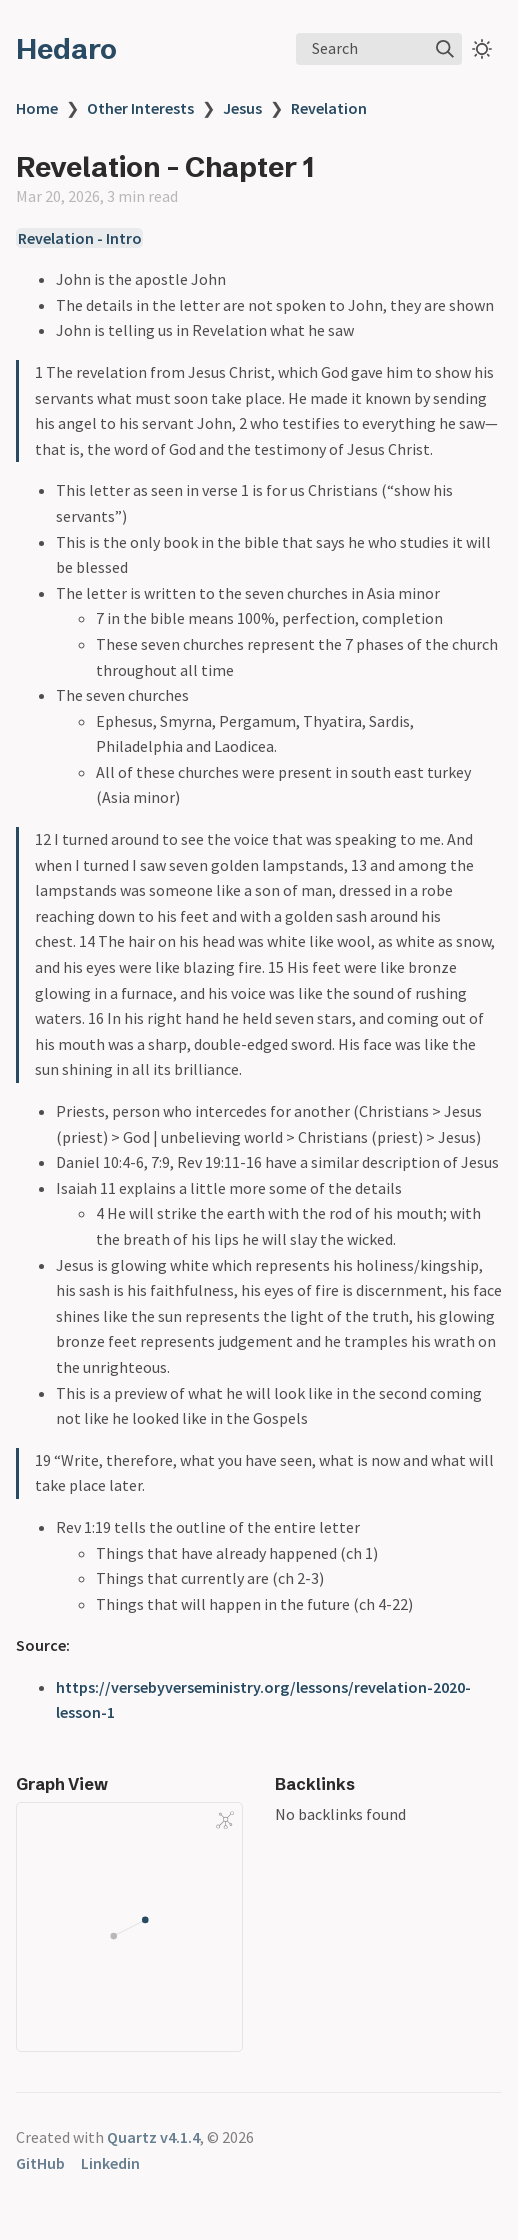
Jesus (242, 108)
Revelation (329, 108)
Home (37, 108)
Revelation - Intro (80, 238)
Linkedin (110, 2163)
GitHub (40, 2163)
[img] (445, 49)
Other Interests (140, 108)
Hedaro (66, 49)
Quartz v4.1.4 (153, 2137)
